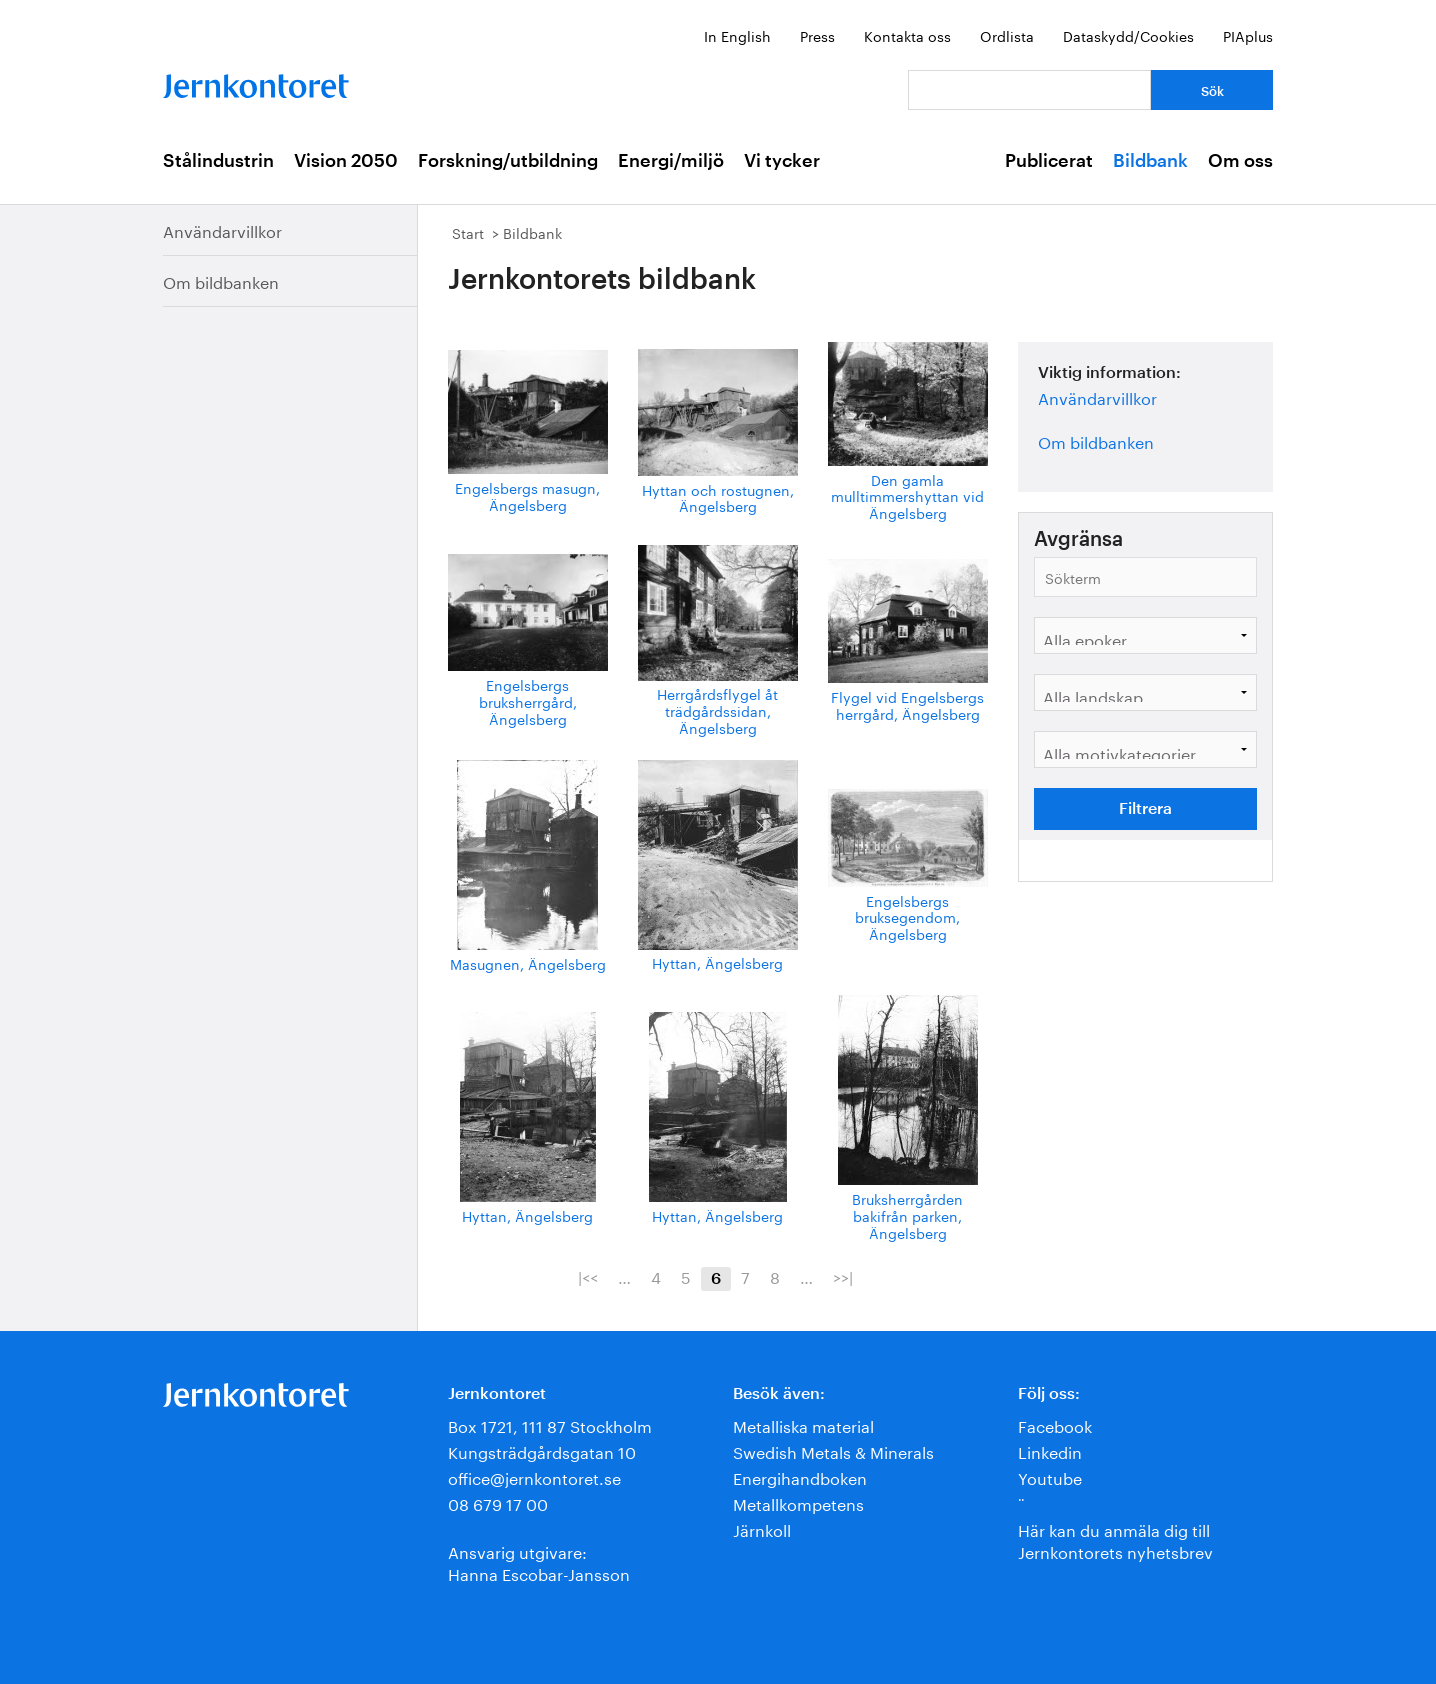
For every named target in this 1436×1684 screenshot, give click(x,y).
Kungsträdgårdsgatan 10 (542, 1450)
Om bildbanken (221, 280)
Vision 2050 (346, 161)
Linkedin (1050, 1450)
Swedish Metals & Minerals (833, 1450)
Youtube (1050, 1476)
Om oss (1240, 161)
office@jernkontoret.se (534, 1476)
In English (737, 35)
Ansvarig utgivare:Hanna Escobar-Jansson (539, 1561)
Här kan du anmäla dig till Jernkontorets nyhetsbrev (1115, 1539)
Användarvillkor (222, 229)
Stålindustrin (218, 161)
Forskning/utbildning (508, 161)
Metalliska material (803, 1424)
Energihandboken (800, 1476)
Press (817, 35)
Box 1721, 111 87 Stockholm (550, 1424)
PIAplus (1248, 35)
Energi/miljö (671, 161)
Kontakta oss (907, 35)
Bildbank (1150, 161)
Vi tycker (782, 161)
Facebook (1055, 1424)
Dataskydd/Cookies (1128, 35)
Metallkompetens (798, 1502)
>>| (843, 1276)
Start (468, 232)
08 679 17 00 (498, 1502)
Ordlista (1007, 35)
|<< (588, 1276)
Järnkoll (762, 1528)
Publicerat (1049, 161)
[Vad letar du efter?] (1029, 90)
